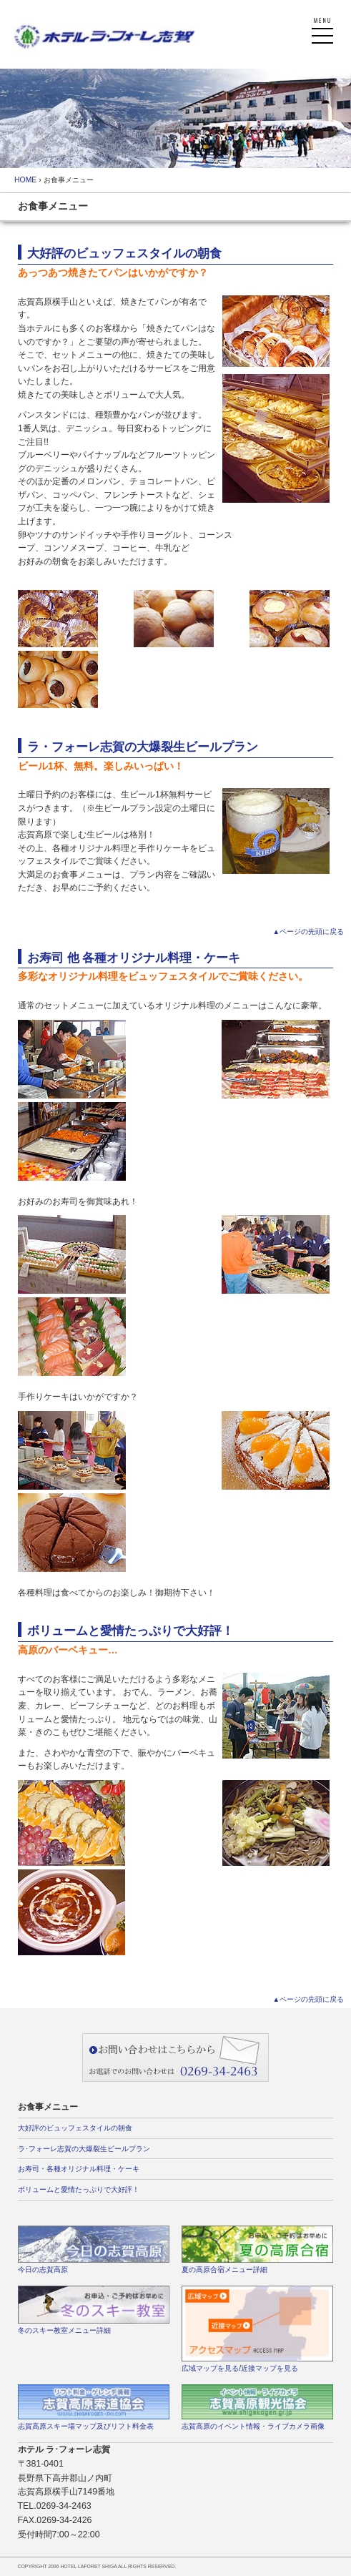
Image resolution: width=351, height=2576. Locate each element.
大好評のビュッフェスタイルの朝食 (75, 2128)
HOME (25, 180)
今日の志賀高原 (43, 2269)
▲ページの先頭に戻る (308, 931)
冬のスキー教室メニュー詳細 (64, 2330)
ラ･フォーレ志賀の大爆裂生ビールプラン (84, 2149)
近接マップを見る (269, 2368)
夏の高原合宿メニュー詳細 (224, 2269)
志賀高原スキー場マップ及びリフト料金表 (86, 2426)
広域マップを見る (210, 2368)
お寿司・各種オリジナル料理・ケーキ (78, 2169)
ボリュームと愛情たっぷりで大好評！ (78, 2189)
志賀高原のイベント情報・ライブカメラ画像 (253, 2426)
